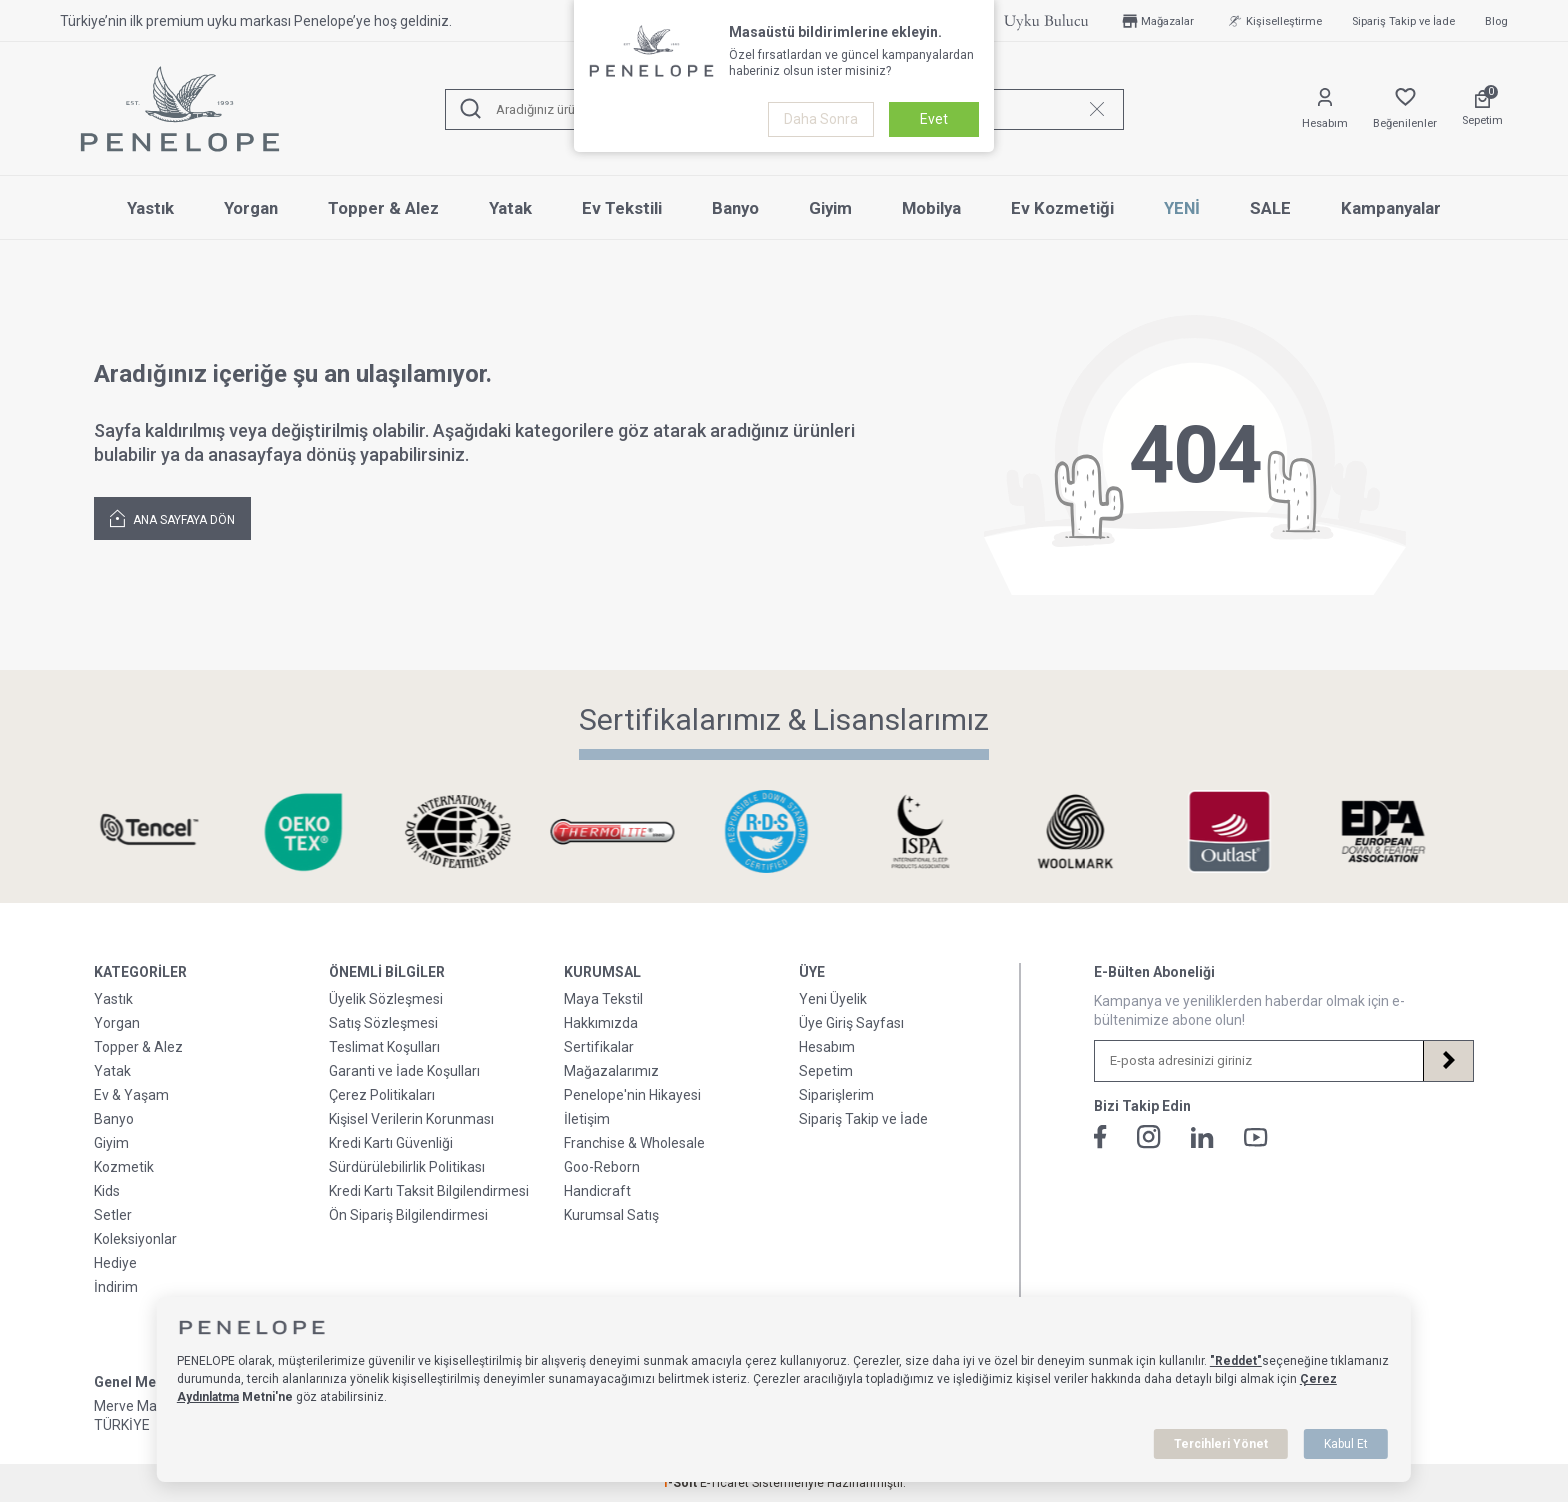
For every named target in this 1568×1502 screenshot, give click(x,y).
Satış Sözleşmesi (383, 1023)
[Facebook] (1100, 1137)
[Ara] (471, 109)
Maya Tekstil (603, 999)
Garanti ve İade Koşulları (404, 1071)
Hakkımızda (601, 1023)
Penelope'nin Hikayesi (632, 1095)
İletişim (587, 1119)
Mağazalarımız (611, 1071)
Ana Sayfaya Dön (172, 517)
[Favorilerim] (1405, 109)
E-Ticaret (724, 1483)
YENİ (1182, 208)
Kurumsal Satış (611, 1215)
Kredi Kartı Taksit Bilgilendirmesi (429, 1191)
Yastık (150, 208)
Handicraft (597, 1191)
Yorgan (251, 208)
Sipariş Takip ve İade (1403, 21)
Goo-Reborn (602, 1167)
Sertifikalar (599, 1047)
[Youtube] (1256, 1137)
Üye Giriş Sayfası (851, 1023)
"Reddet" (1236, 1361)
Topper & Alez (383, 208)
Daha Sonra (821, 119)
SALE (1270, 208)
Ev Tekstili (622, 208)
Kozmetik (124, 1167)
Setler (113, 1215)
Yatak (510, 208)
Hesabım (827, 1047)
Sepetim (826, 1071)
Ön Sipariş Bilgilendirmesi (408, 1215)
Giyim (830, 208)
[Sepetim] (1482, 109)
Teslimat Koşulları (384, 1047)
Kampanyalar (1391, 208)
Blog (1496, 21)
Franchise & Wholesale (634, 1143)
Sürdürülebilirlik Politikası (407, 1167)
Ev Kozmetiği (1062, 208)
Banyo (735, 208)
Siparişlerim (836, 1095)
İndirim (116, 1287)
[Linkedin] (1202, 1137)
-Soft (681, 1483)
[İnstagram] (1149, 1137)
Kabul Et (1346, 1444)
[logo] (180, 109)
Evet (934, 119)
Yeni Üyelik (833, 999)
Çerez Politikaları (382, 1095)
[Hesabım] (1325, 109)
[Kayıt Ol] (1448, 1061)
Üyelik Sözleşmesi (386, 999)
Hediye (115, 1263)
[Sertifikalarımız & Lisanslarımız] (167, 831)
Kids (107, 1191)
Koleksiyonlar (135, 1239)
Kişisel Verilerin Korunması (411, 1119)
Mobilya (931, 208)
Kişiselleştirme (1273, 21)
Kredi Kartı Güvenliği (391, 1143)
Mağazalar (1156, 21)
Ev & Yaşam (131, 1095)
